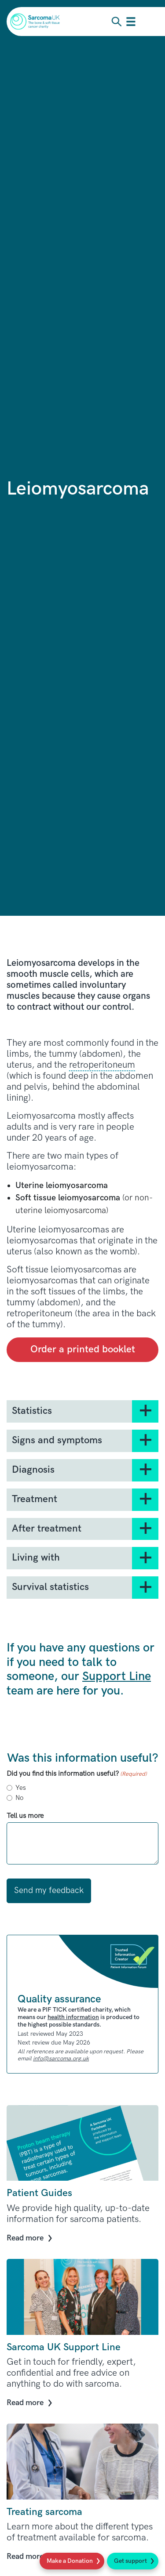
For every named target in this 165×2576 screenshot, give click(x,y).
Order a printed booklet (82, 1349)
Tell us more (25, 1816)
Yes (20, 1788)
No (19, 1798)
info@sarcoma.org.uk (61, 2058)
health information (73, 2017)
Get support (130, 2561)
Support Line (116, 1676)
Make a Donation (70, 2561)
